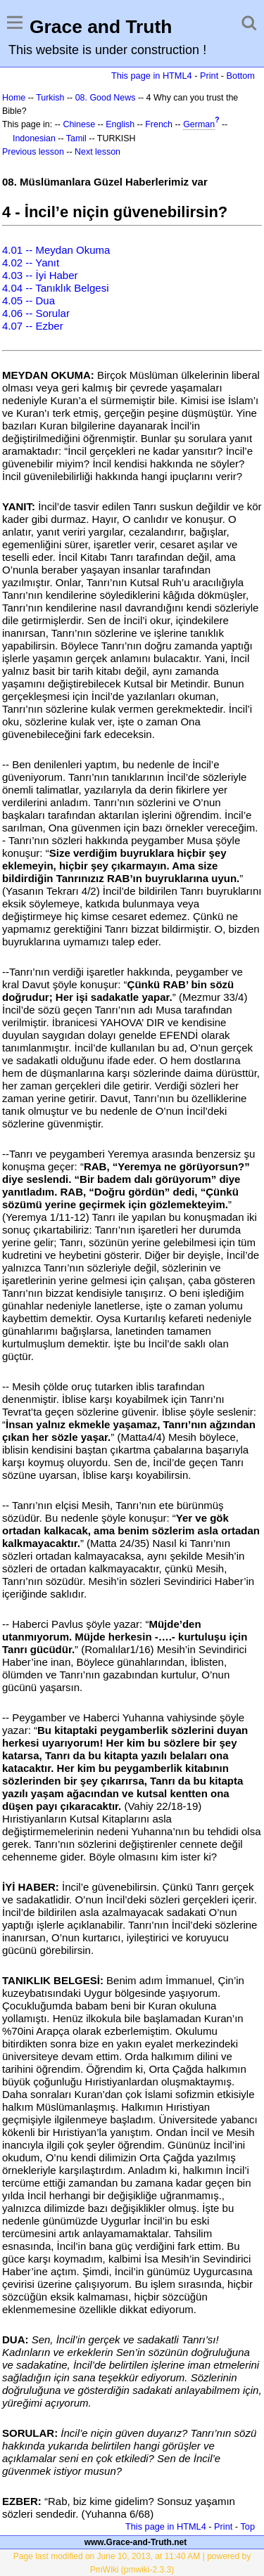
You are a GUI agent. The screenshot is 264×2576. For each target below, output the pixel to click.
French (158, 124)
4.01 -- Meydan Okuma (56, 250)
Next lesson (97, 152)
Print (209, 75)
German (199, 124)
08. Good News (105, 98)
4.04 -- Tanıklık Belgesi (55, 288)
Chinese (79, 124)
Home (13, 98)
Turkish (50, 98)
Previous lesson (33, 152)
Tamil (76, 138)
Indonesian (34, 138)
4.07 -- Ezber (32, 326)
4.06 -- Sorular (36, 313)
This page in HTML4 (151, 75)
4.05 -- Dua (28, 300)
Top (247, 2526)
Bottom (241, 75)
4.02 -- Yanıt (30, 262)
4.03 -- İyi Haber (40, 275)
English (120, 124)
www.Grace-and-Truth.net (135, 2542)
